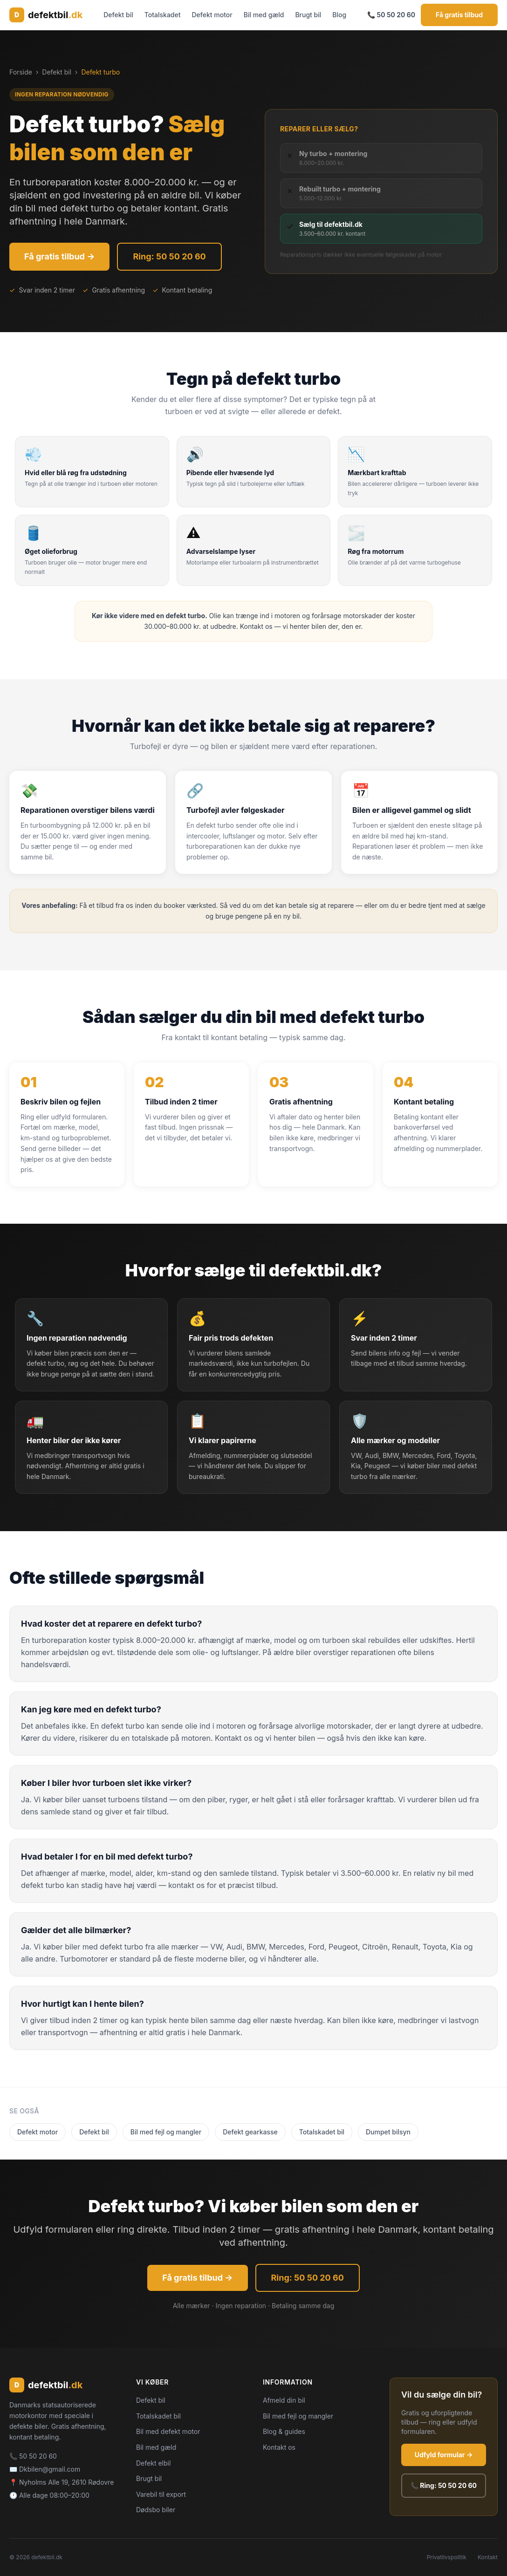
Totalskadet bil (321, 2132)
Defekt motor (212, 15)
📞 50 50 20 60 (391, 15)
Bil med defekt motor (168, 2431)
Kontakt (488, 2557)
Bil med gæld (264, 15)
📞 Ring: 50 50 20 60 (444, 2485)
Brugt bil (308, 15)
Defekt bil (118, 15)
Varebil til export (161, 2494)
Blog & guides (284, 2431)
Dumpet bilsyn (388, 2132)
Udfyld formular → (444, 2455)
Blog (339, 15)
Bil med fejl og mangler (166, 2132)
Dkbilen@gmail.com (49, 2469)
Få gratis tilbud (459, 15)
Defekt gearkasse (250, 2132)
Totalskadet (162, 15)
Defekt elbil (153, 2463)
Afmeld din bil (284, 2400)
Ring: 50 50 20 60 (169, 256)
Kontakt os (279, 2447)
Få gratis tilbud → (59, 256)
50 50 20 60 (38, 2456)
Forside (20, 72)
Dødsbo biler (155, 2510)
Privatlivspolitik (446, 2557)
